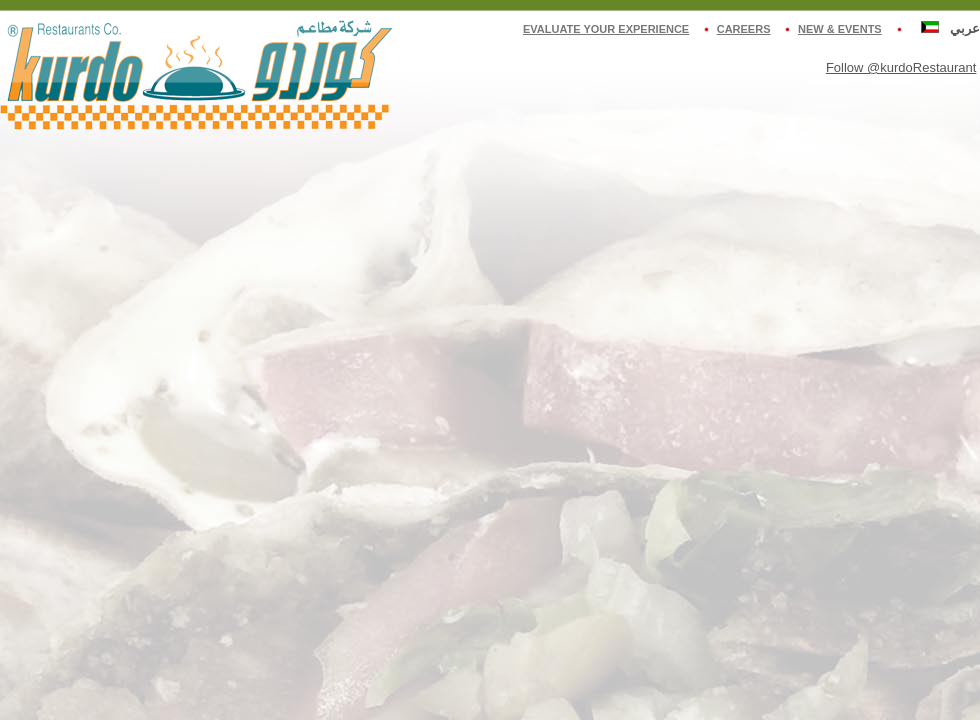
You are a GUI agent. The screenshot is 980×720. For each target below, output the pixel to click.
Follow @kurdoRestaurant (901, 67)
